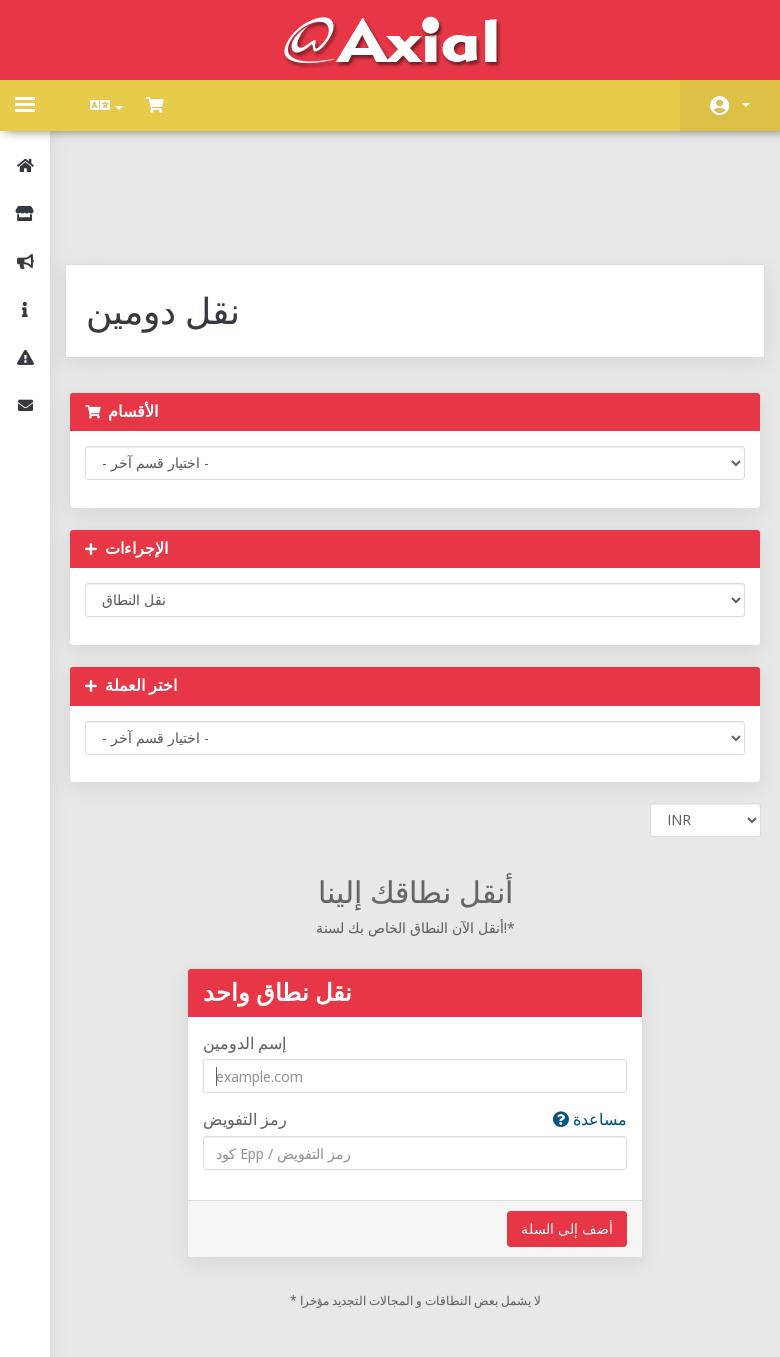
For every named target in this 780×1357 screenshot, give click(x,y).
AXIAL (441, 1321)
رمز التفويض (415, 1016)
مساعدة (580, 1016)
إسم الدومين (254, 940)
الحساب (746, 105)
